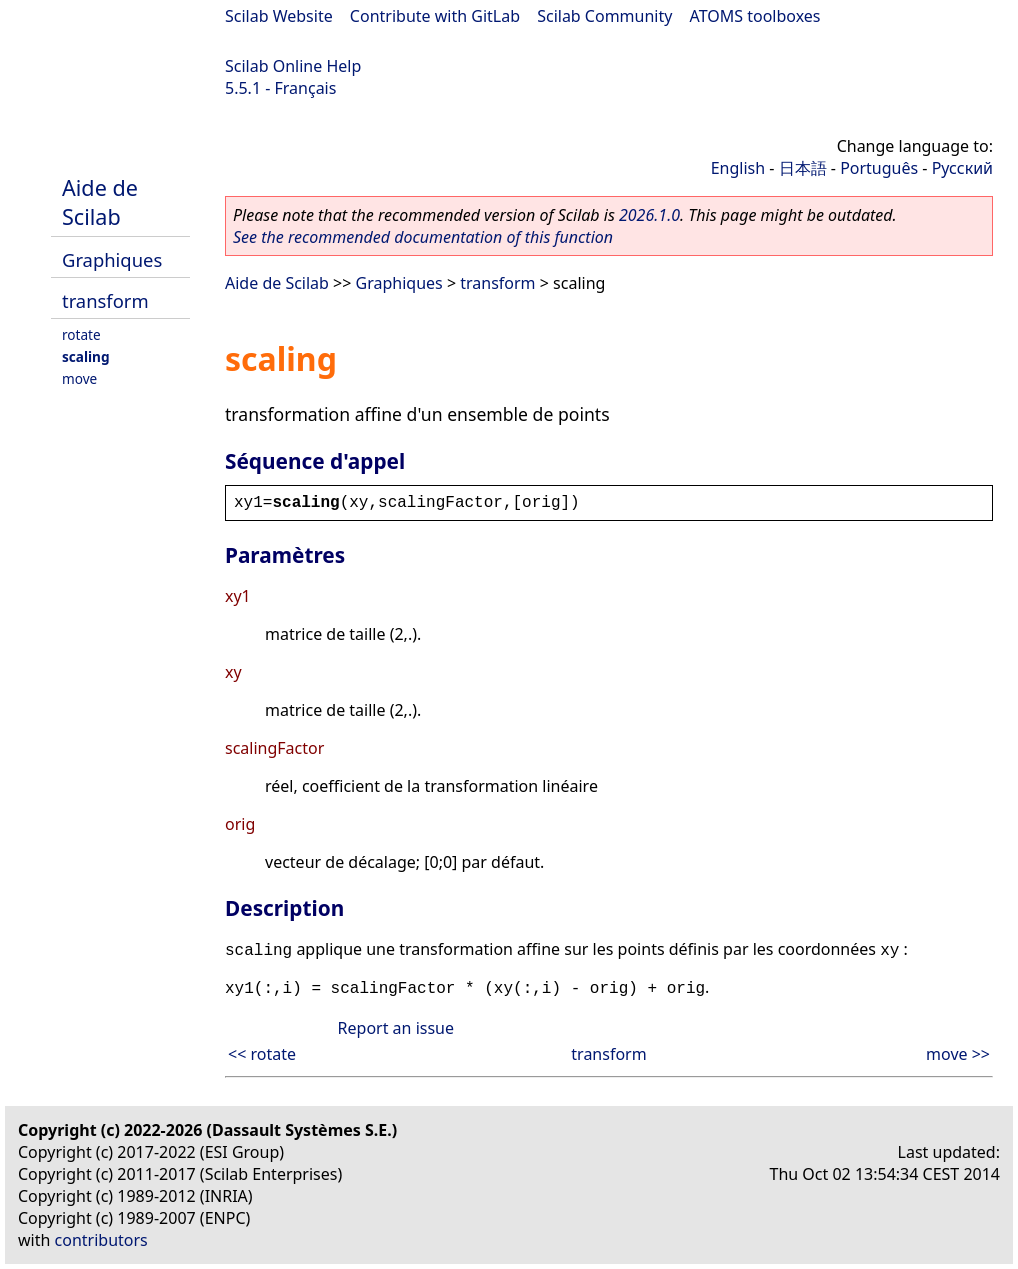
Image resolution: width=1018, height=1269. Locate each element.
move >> (958, 1054)
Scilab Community (604, 16)
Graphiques (112, 259)
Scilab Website (279, 16)
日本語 (803, 168)
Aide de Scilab (100, 202)
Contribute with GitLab (435, 16)
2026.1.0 (649, 215)
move (79, 378)
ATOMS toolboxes (755, 16)
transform (105, 300)
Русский (962, 168)
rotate (81, 334)
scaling (86, 356)
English (738, 168)
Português (879, 168)
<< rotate (262, 1054)
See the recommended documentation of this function (423, 237)
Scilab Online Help (293, 66)
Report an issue (396, 1028)
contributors (101, 1240)
